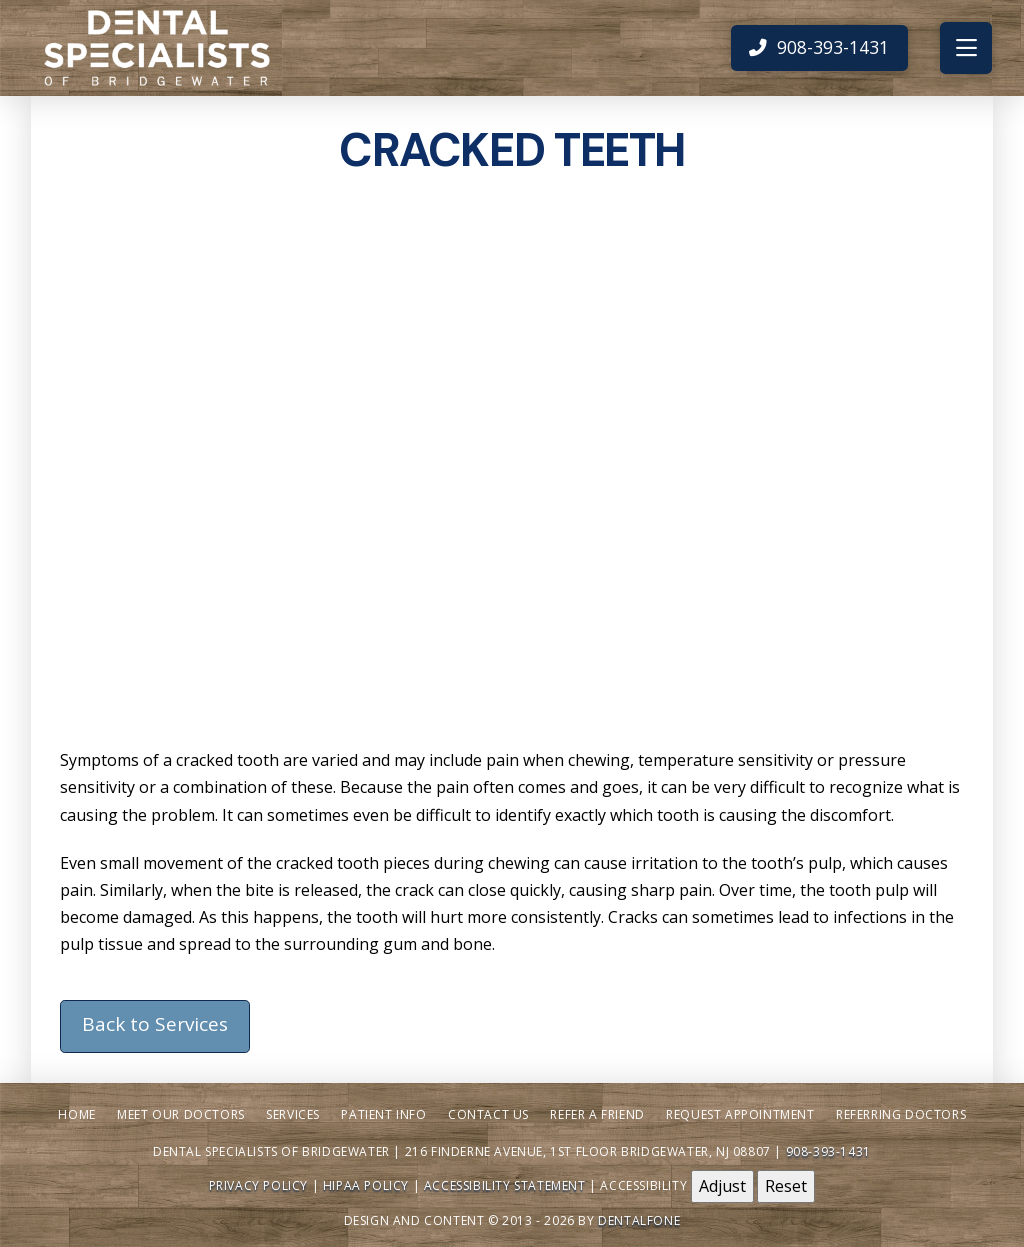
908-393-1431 (828, 1151)
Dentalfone (639, 1220)
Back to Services (155, 1024)
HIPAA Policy (366, 1185)
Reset (786, 1186)
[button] (966, 48)
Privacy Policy (258, 1185)
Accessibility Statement (505, 1185)
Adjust (722, 1186)
